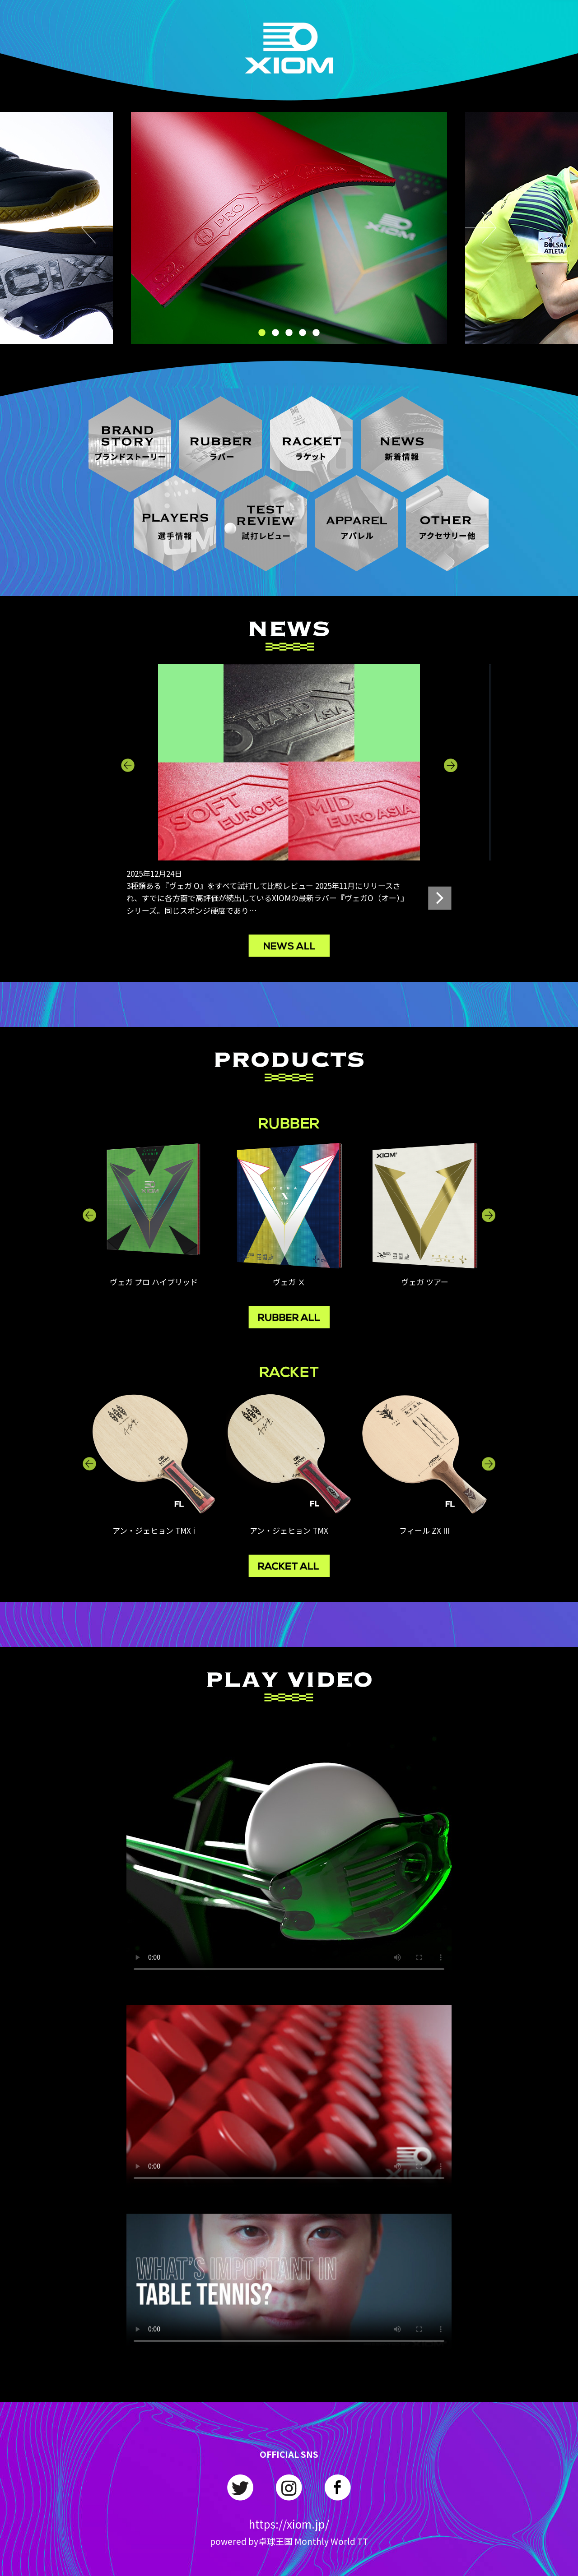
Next (481, 228)
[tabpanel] (289, 228)
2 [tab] (275, 333)
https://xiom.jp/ (289, 2524)
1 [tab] (261, 333)
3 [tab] (289, 333)
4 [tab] (302, 333)
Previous (97, 228)
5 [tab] (316, 333)
